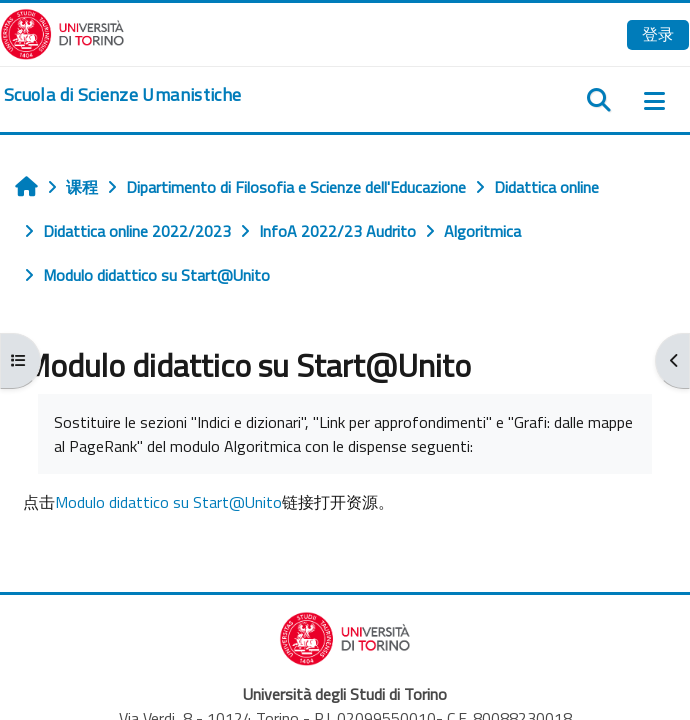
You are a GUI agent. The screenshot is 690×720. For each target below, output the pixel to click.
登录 (658, 34)
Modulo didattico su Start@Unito (168, 502)
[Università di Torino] (62, 32)
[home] (122, 95)
